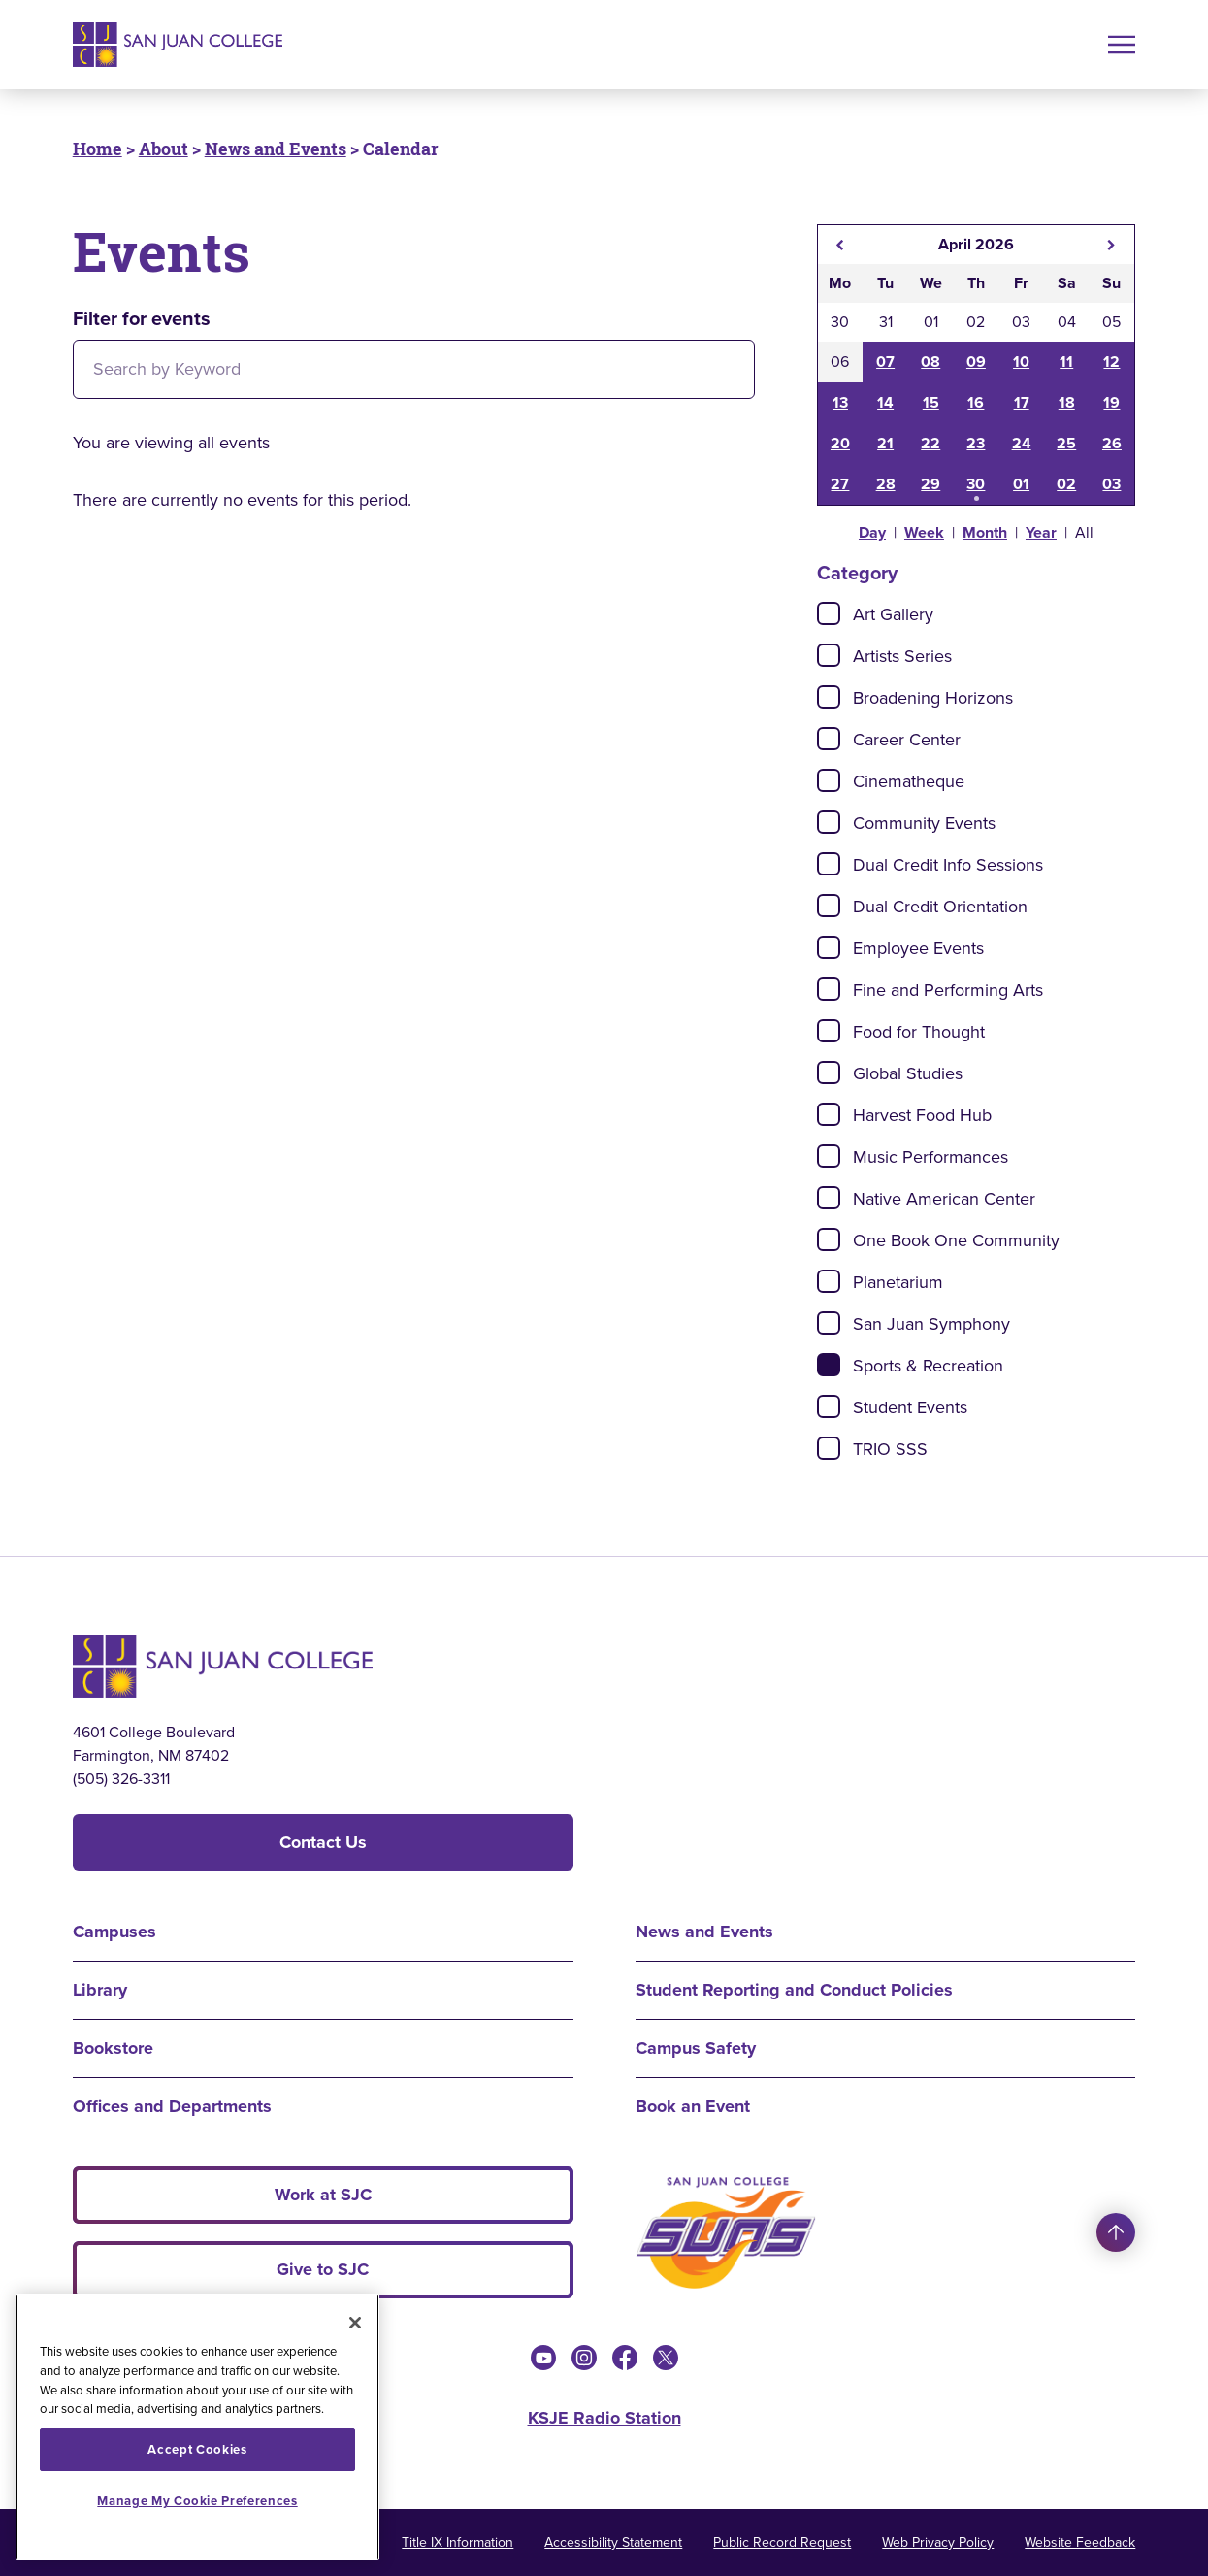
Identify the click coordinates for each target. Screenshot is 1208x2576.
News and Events (275, 148)
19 (1111, 402)
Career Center (907, 739)
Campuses (114, 1931)
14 (885, 402)
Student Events (910, 1407)
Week (924, 532)
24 (1021, 443)
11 (1066, 361)
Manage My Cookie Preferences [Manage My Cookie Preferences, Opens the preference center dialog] (197, 2501)
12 (1111, 361)
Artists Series (902, 656)
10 (1021, 361)
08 (930, 361)
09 (976, 361)
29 (930, 484)
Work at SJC (323, 2194)
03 (1111, 484)
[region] (197, 2427)
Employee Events (918, 948)
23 (975, 443)
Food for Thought (919, 1031)
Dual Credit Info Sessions (948, 864)
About (163, 148)
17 (1021, 402)
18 (1067, 402)
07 (885, 361)
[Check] (828, 613)
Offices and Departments (172, 2106)
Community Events (924, 823)
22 (930, 443)
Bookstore (113, 2048)
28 (886, 484)
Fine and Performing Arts (948, 990)
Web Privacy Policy (938, 2542)
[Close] (355, 2322)
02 (1066, 484)
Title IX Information (457, 2542)
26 (1112, 443)
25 (1066, 443)
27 (840, 484)
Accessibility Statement (613, 2542)
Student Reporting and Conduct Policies (794, 1989)
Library (100, 1989)
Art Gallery (893, 614)
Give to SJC (323, 2269)
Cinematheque (908, 781)
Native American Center (944, 1198)
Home (97, 148)
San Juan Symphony (931, 1324)
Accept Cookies (196, 2449)
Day (872, 532)
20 (840, 443)
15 (931, 402)
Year (1041, 532)
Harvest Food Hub (922, 1115)
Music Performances (930, 1157)
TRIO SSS (890, 1449)
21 (885, 443)
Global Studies (908, 1073)
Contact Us (323, 1842)
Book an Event (693, 2106)
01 (1021, 484)
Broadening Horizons (933, 697)
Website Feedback (1080, 2542)
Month (985, 532)
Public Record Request (782, 2542)
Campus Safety (696, 2048)
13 (840, 402)
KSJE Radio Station (604, 2417)
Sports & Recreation (928, 1365)
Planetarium (898, 1282)
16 (975, 402)
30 (975, 484)
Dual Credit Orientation (940, 906)
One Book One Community (956, 1240)
